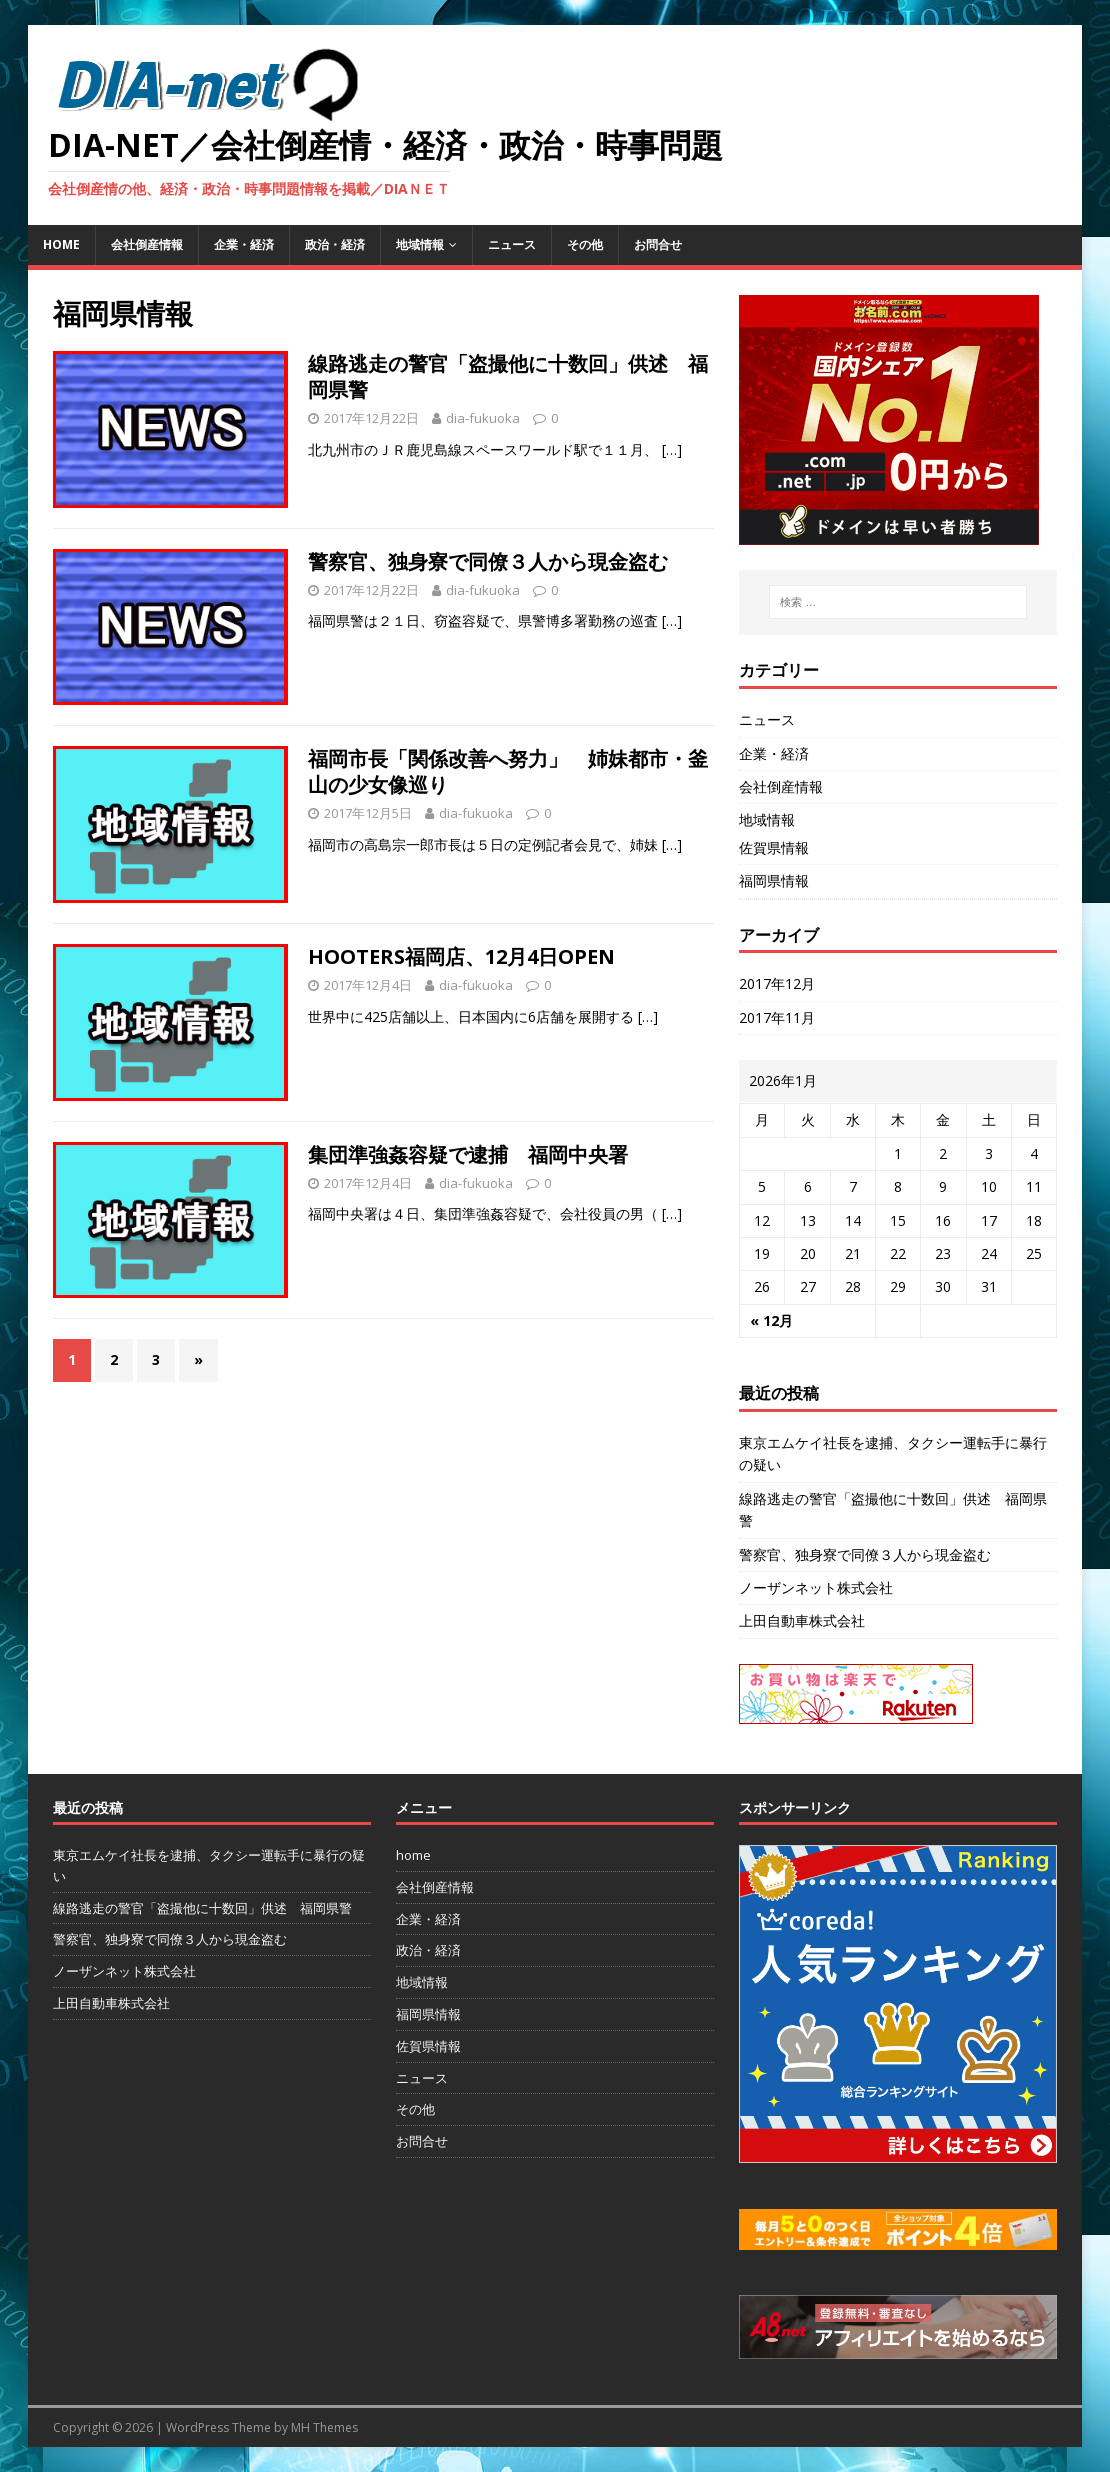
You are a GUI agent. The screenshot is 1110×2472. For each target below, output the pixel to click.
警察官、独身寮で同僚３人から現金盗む (488, 561)
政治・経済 (335, 244)
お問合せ (658, 244)
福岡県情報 (774, 880)
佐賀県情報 (774, 847)
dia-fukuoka (483, 418)
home (61, 244)
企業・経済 (244, 244)
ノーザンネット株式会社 (816, 1587)
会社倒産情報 (147, 244)
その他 (585, 244)
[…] (672, 449)
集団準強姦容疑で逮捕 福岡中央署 (468, 1154)
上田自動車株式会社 (802, 1620)
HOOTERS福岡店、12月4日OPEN (461, 956)
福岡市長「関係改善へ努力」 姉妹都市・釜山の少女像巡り (508, 771)
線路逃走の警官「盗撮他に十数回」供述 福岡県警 (508, 376)
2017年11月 (777, 1017)
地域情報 (420, 244)
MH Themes (324, 2427)
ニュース (512, 244)
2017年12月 (777, 983)
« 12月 (771, 1320)
